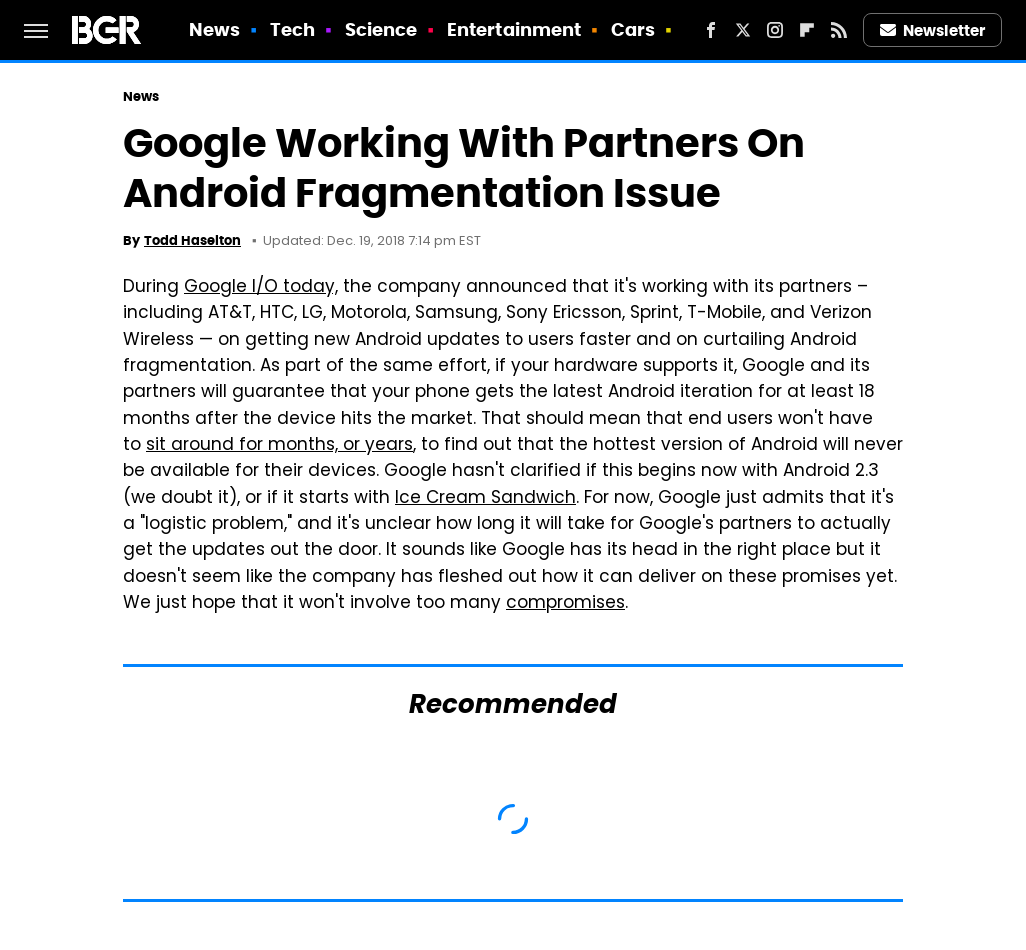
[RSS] (839, 30)
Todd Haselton (192, 240)
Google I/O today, (261, 288)
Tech (292, 29)
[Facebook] (711, 30)
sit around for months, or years (279, 446)
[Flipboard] (807, 30)
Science (381, 29)
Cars (633, 29)
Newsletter (933, 30)
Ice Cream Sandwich (485, 499)
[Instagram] (775, 30)
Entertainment (514, 29)
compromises (565, 604)
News (214, 29)
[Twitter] (743, 30)
